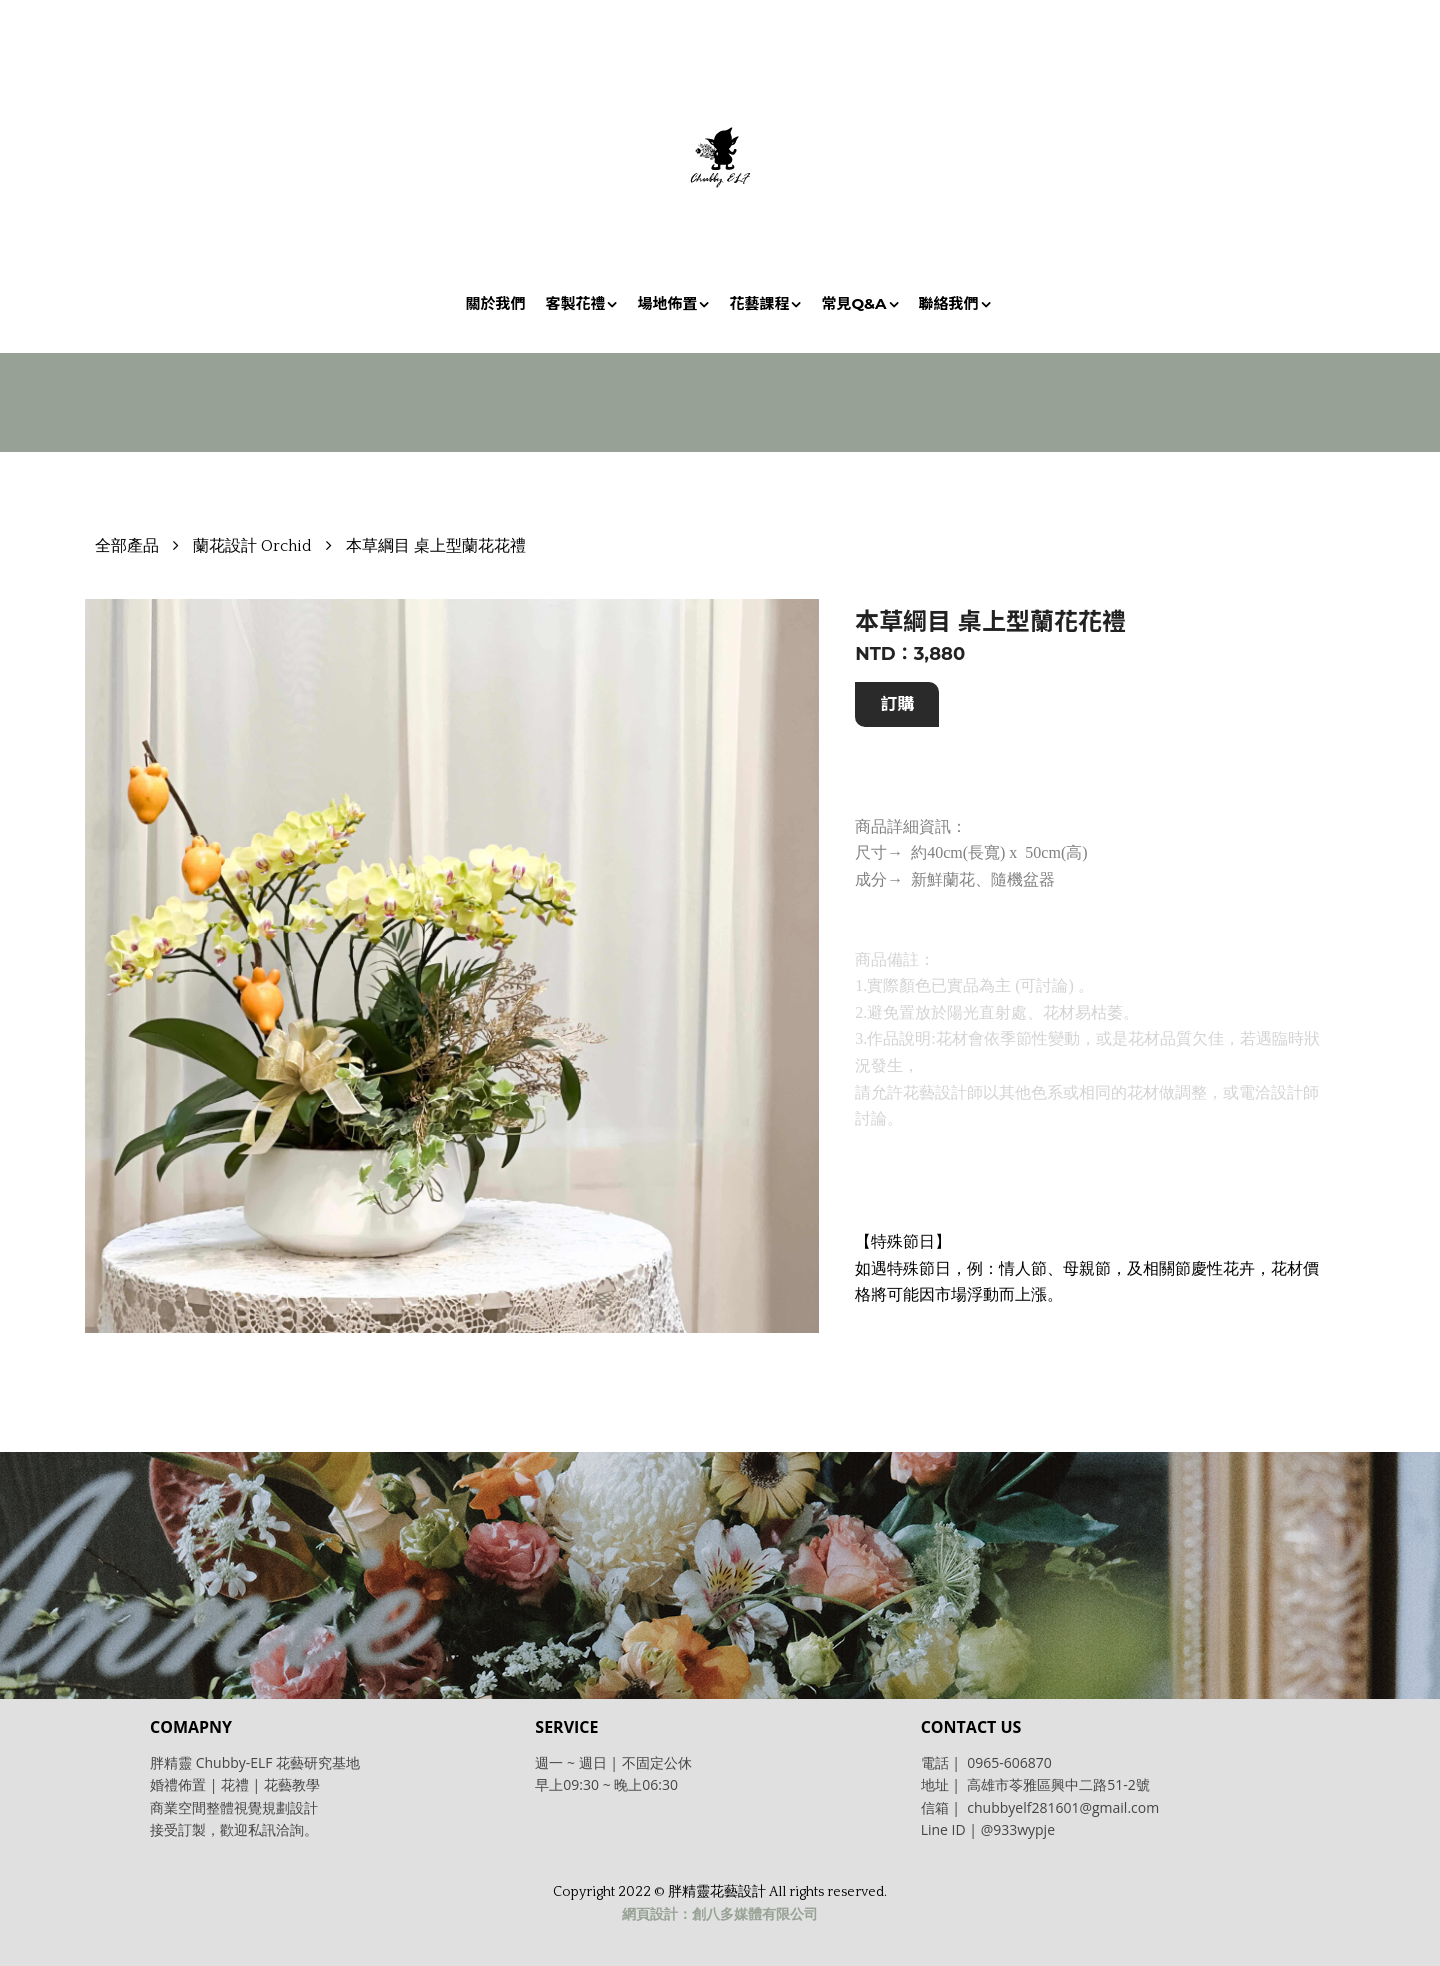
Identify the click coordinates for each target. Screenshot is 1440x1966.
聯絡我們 (949, 303)
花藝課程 (759, 303)
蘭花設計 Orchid (252, 546)
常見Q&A (853, 303)
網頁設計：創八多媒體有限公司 (720, 1915)
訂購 (897, 704)
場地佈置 (667, 303)
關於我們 (495, 303)
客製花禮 (575, 303)
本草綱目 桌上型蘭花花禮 (436, 546)
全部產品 (127, 546)
